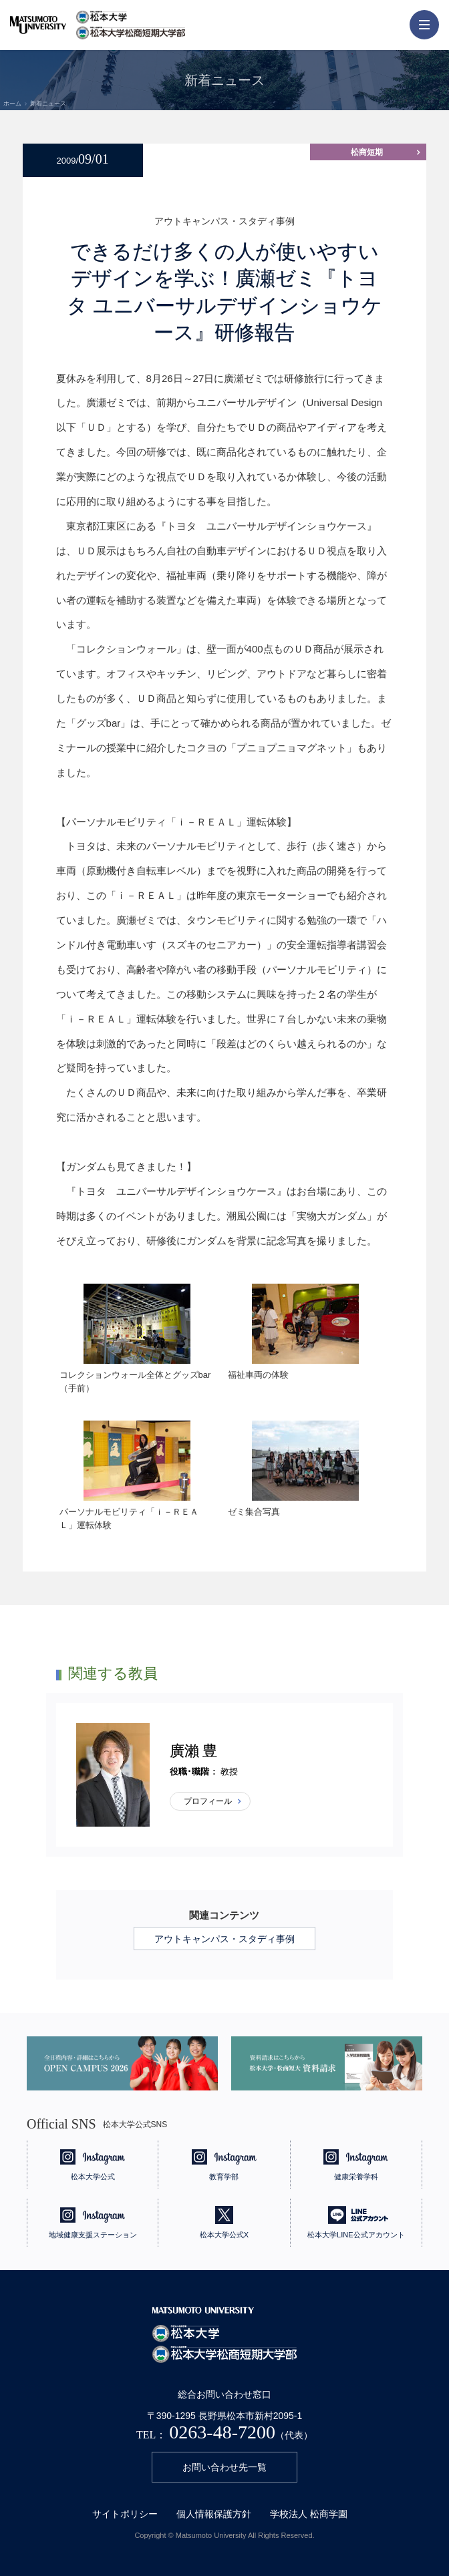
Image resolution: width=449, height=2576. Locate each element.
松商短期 (367, 152)
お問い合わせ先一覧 (224, 2467)
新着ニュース (48, 103)
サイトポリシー (125, 2514)
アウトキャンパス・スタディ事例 (224, 1939)
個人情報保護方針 (213, 2514)
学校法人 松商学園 (308, 2514)
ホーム (12, 103)
